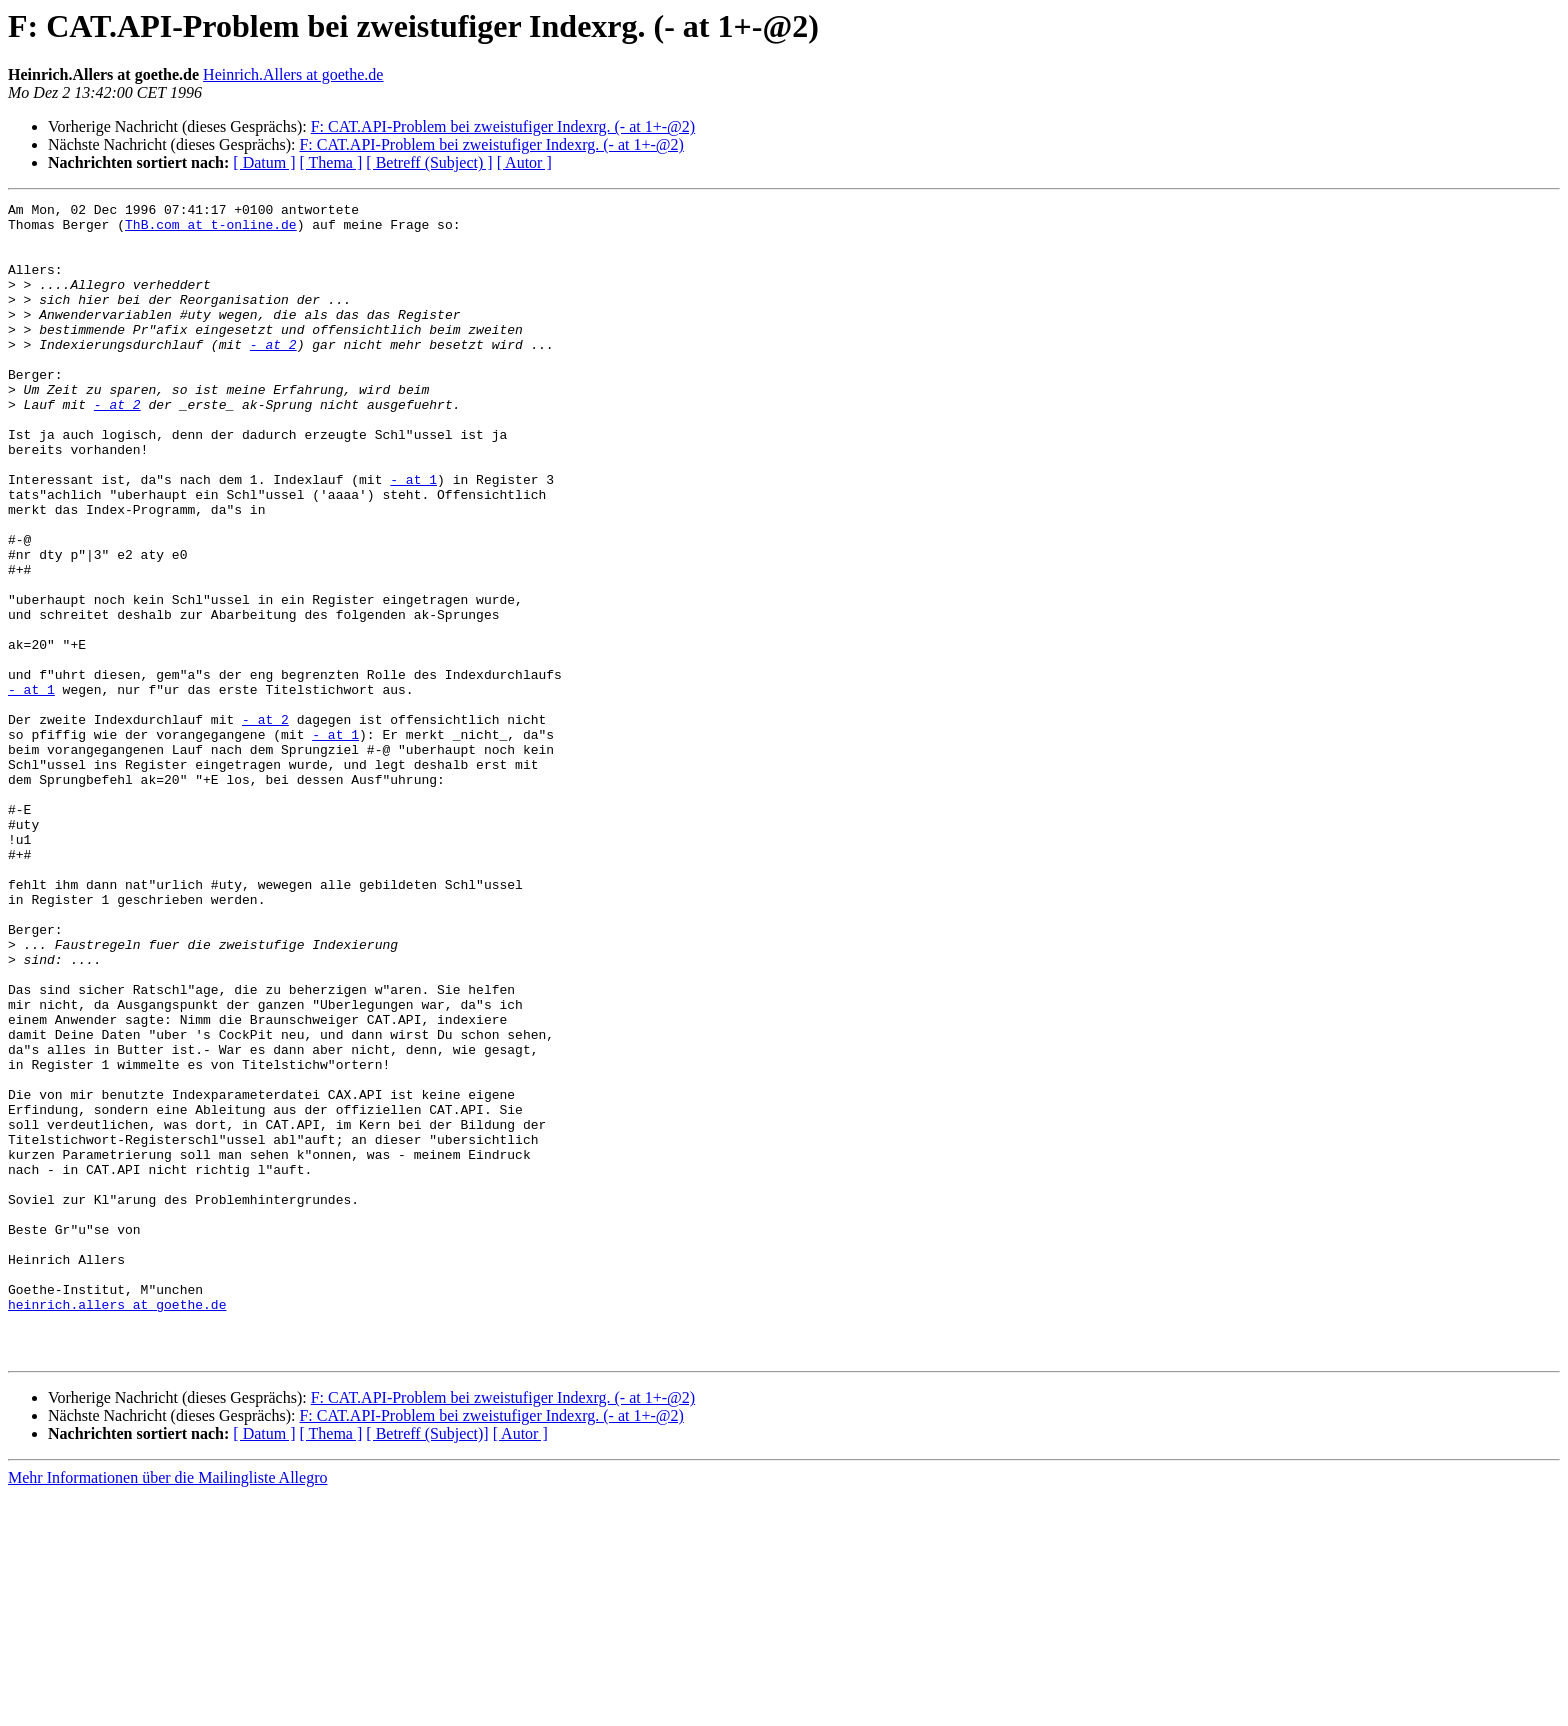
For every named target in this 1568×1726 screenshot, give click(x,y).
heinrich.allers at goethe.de (117, 1526)
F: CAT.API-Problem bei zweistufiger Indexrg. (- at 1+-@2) (503, 126)
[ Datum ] (264, 162)
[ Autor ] (524, 162)
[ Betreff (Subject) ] (429, 162)
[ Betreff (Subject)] (427, 1664)
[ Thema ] (331, 162)
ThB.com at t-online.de (211, 230)
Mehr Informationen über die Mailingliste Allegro (167, 1708)
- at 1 (413, 536)
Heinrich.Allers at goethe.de (293, 74)
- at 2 (273, 374)
